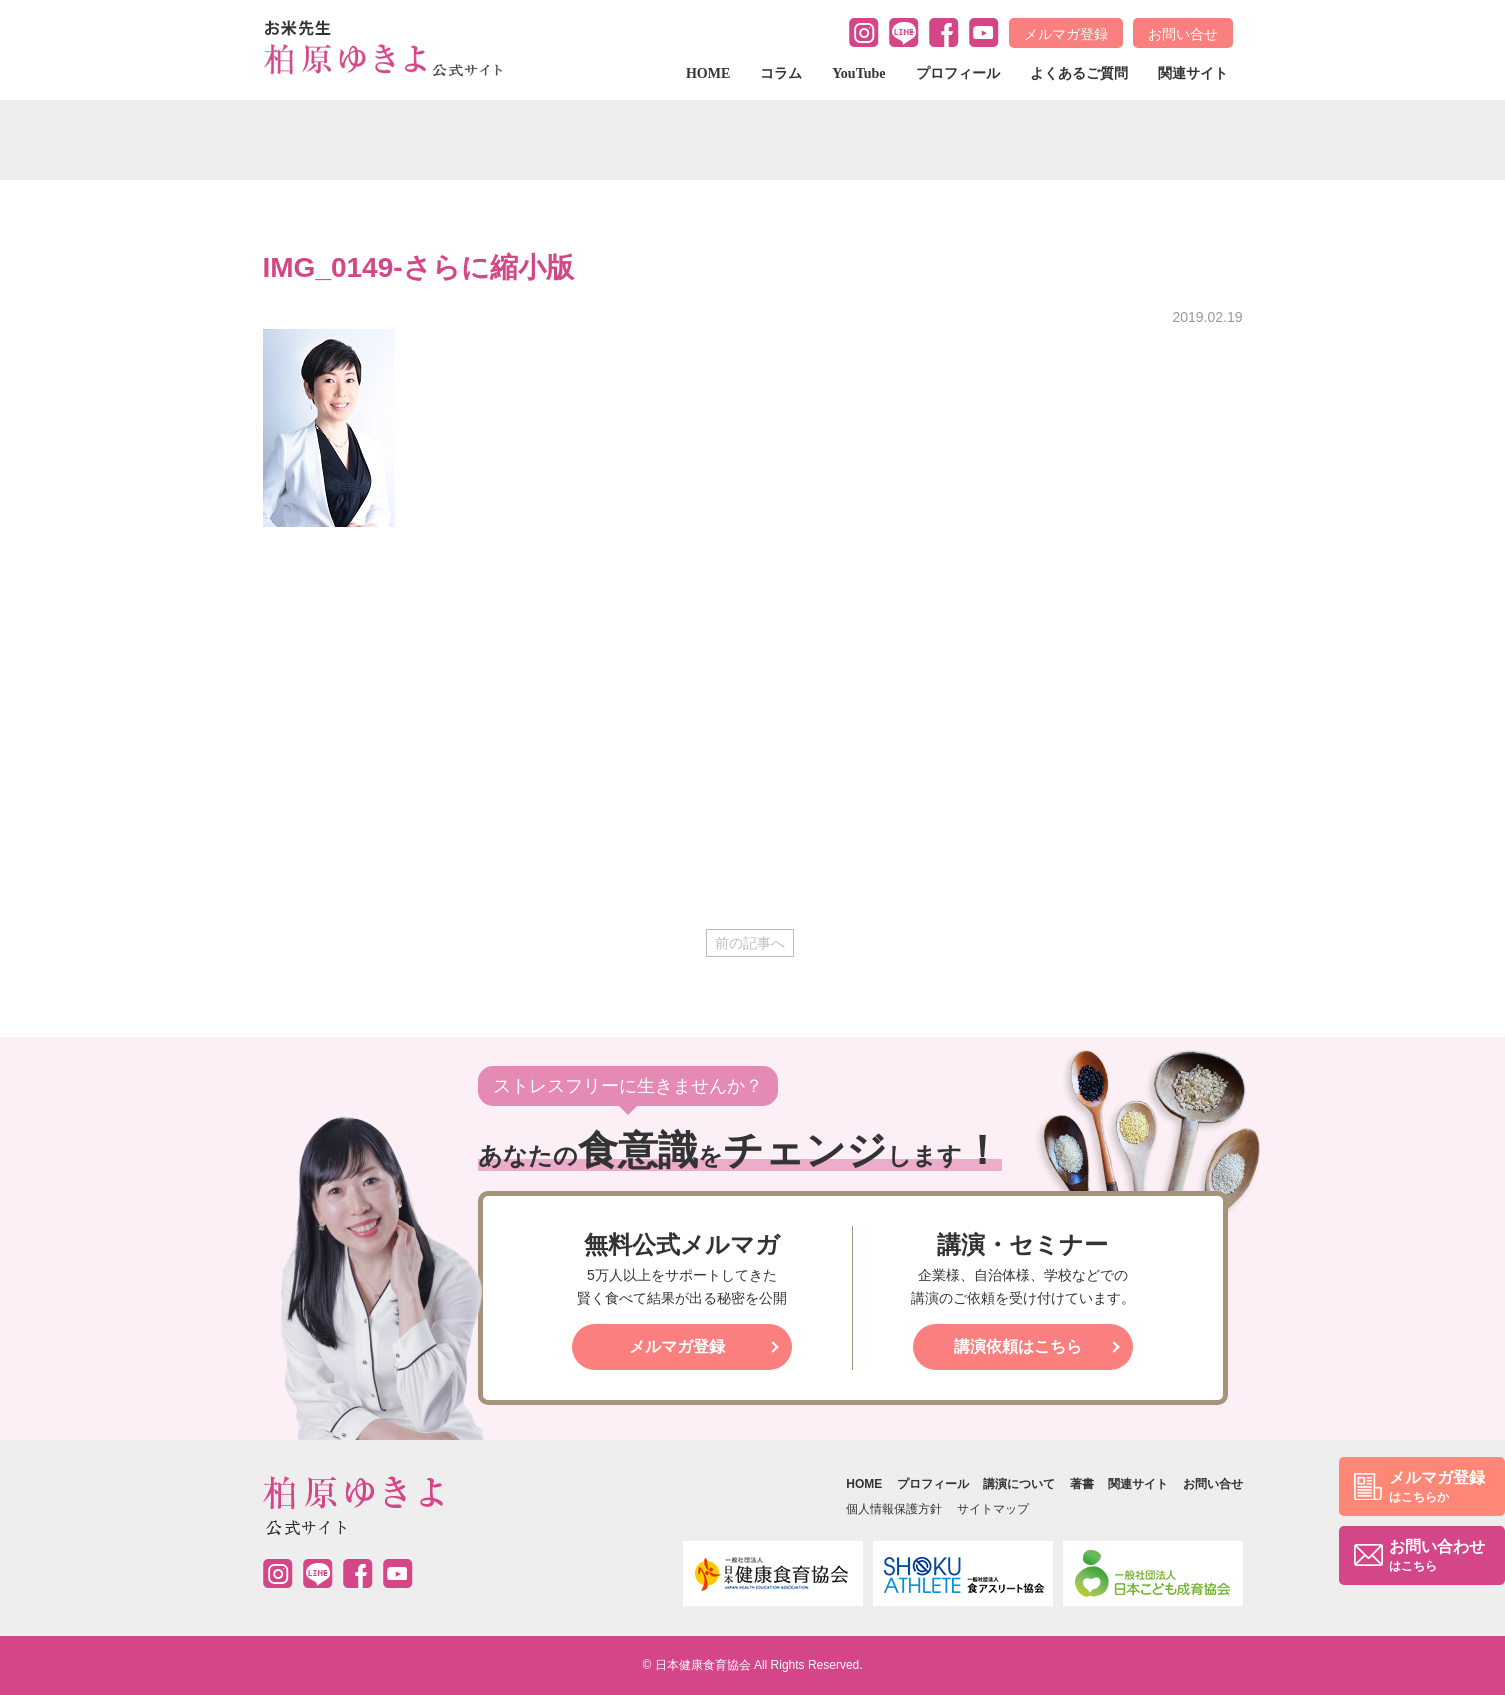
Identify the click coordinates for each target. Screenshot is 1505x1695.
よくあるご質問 (1079, 73)
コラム (781, 73)
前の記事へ (750, 943)
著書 (1082, 1484)
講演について (1019, 1484)
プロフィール (958, 73)
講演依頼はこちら (1018, 1346)
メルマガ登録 (1066, 34)
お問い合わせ (1437, 1556)
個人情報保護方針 (894, 1509)
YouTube (858, 73)
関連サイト (1193, 73)
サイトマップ (993, 1509)
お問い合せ (1183, 34)
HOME (708, 73)
